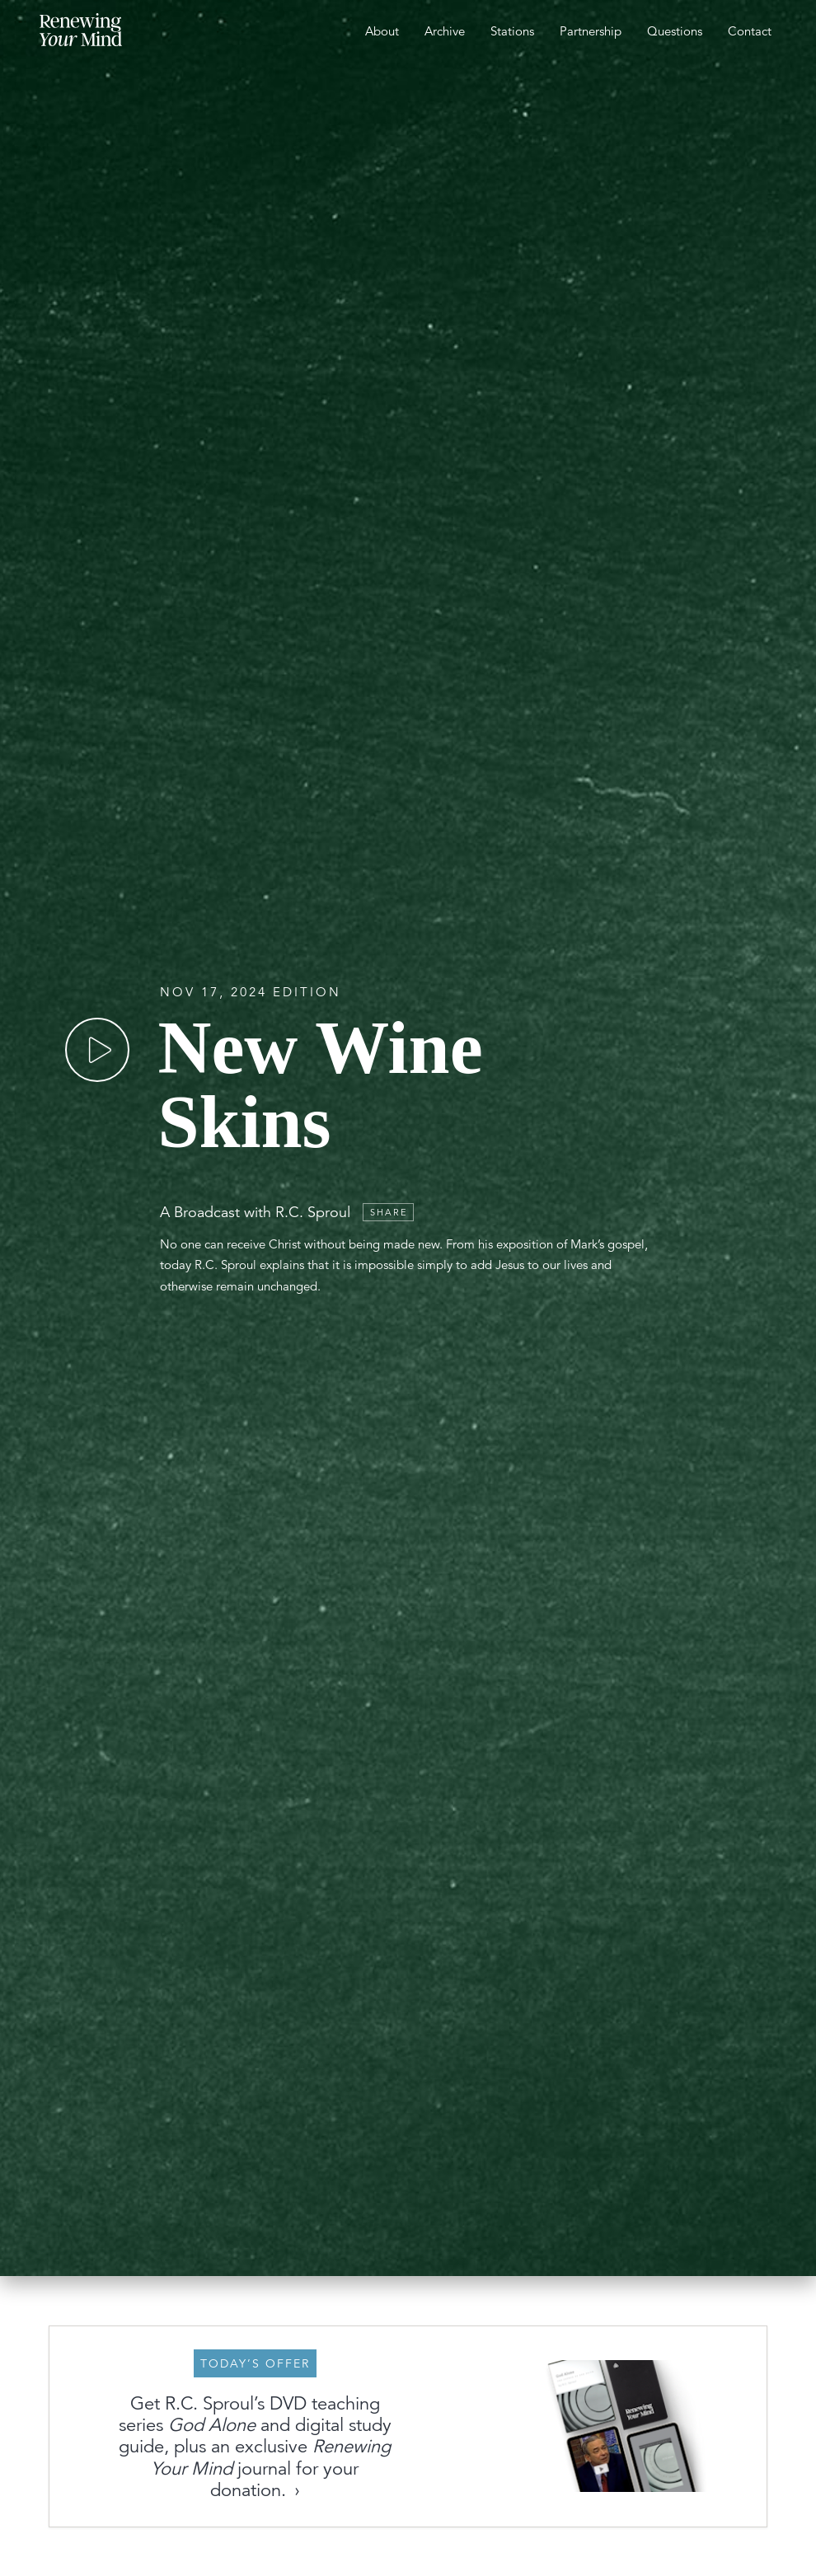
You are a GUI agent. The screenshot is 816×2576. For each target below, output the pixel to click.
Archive (444, 31)
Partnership (590, 31)
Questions (674, 31)
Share (389, 1182)
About (382, 31)
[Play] (97, 1020)
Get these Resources (461, 2483)
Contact (749, 31)
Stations (512, 31)
